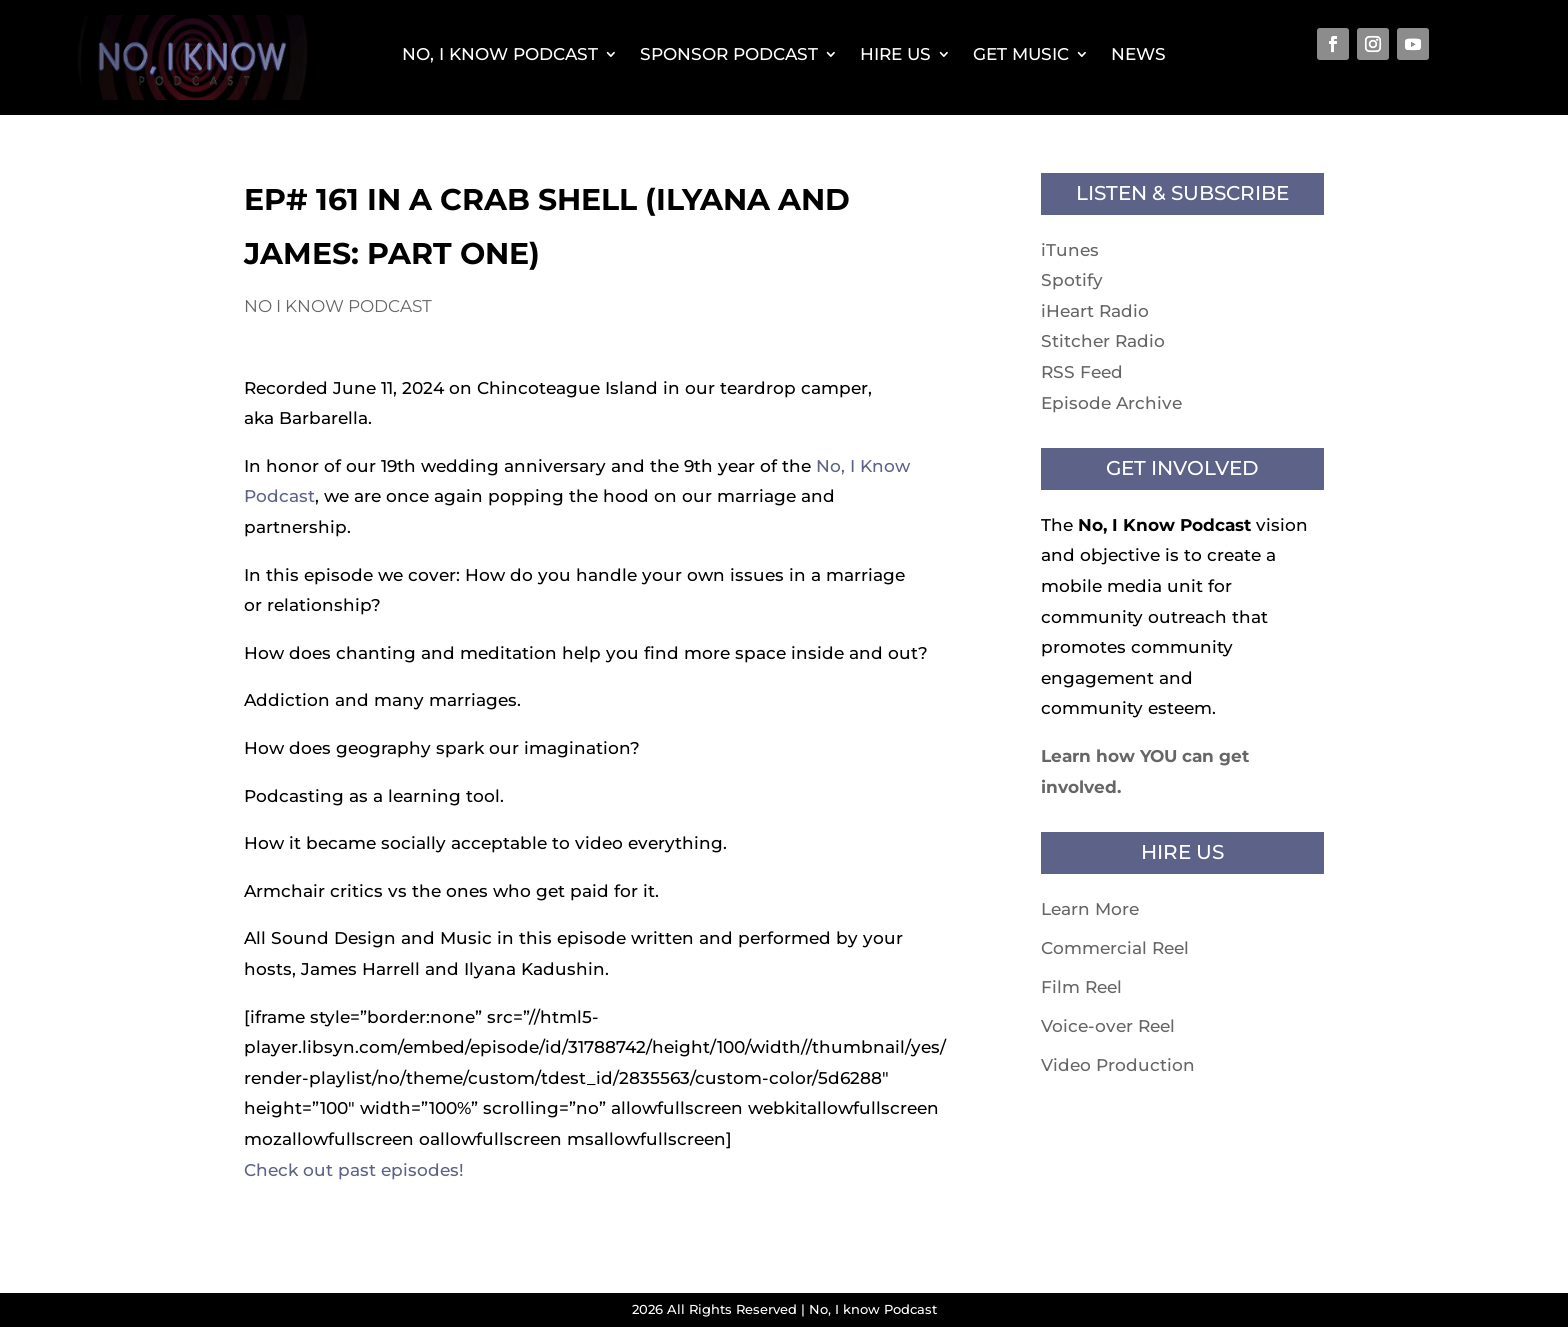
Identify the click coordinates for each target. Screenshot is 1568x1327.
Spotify (1072, 280)
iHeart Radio (1095, 311)
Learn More (1090, 909)
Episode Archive (1111, 403)
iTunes (1070, 250)
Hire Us (895, 54)
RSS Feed (1082, 372)
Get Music (1021, 54)
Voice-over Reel (1108, 1026)
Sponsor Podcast (729, 54)
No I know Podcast (338, 306)
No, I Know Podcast (500, 54)
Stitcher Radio (1103, 341)
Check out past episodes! (354, 1170)
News (1138, 54)
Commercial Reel (1115, 948)
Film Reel (1081, 987)
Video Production (1118, 1065)
